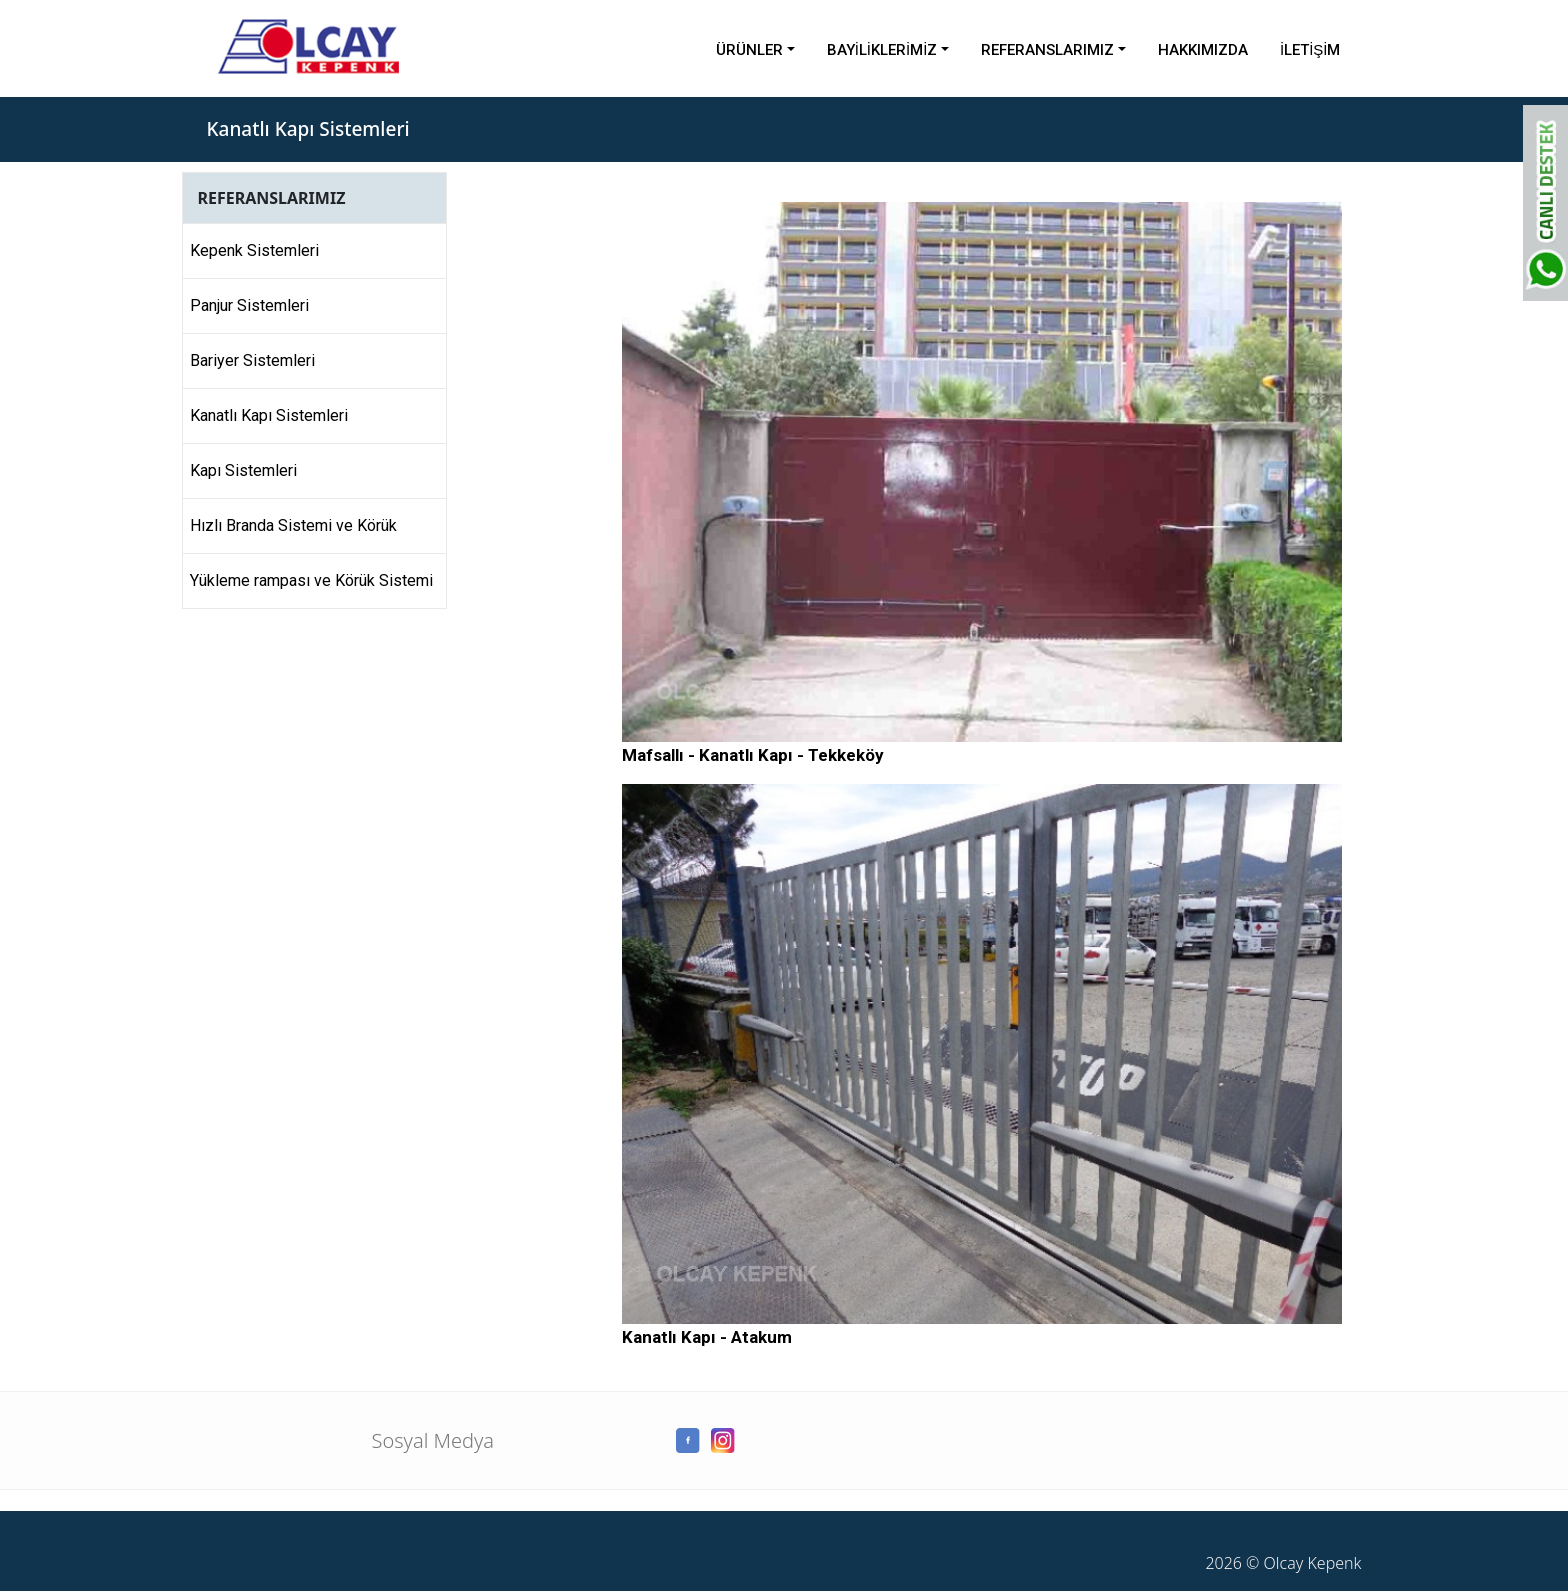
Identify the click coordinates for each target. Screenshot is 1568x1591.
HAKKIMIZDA (1203, 50)
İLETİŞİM (1310, 50)
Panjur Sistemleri (249, 305)
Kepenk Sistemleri (254, 250)
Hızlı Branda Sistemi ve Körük (293, 525)
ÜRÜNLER (749, 50)
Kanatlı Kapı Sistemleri (269, 415)
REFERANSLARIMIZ (1047, 50)
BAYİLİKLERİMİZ (882, 50)
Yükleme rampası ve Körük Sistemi (311, 580)
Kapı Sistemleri (243, 470)
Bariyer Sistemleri (252, 360)
